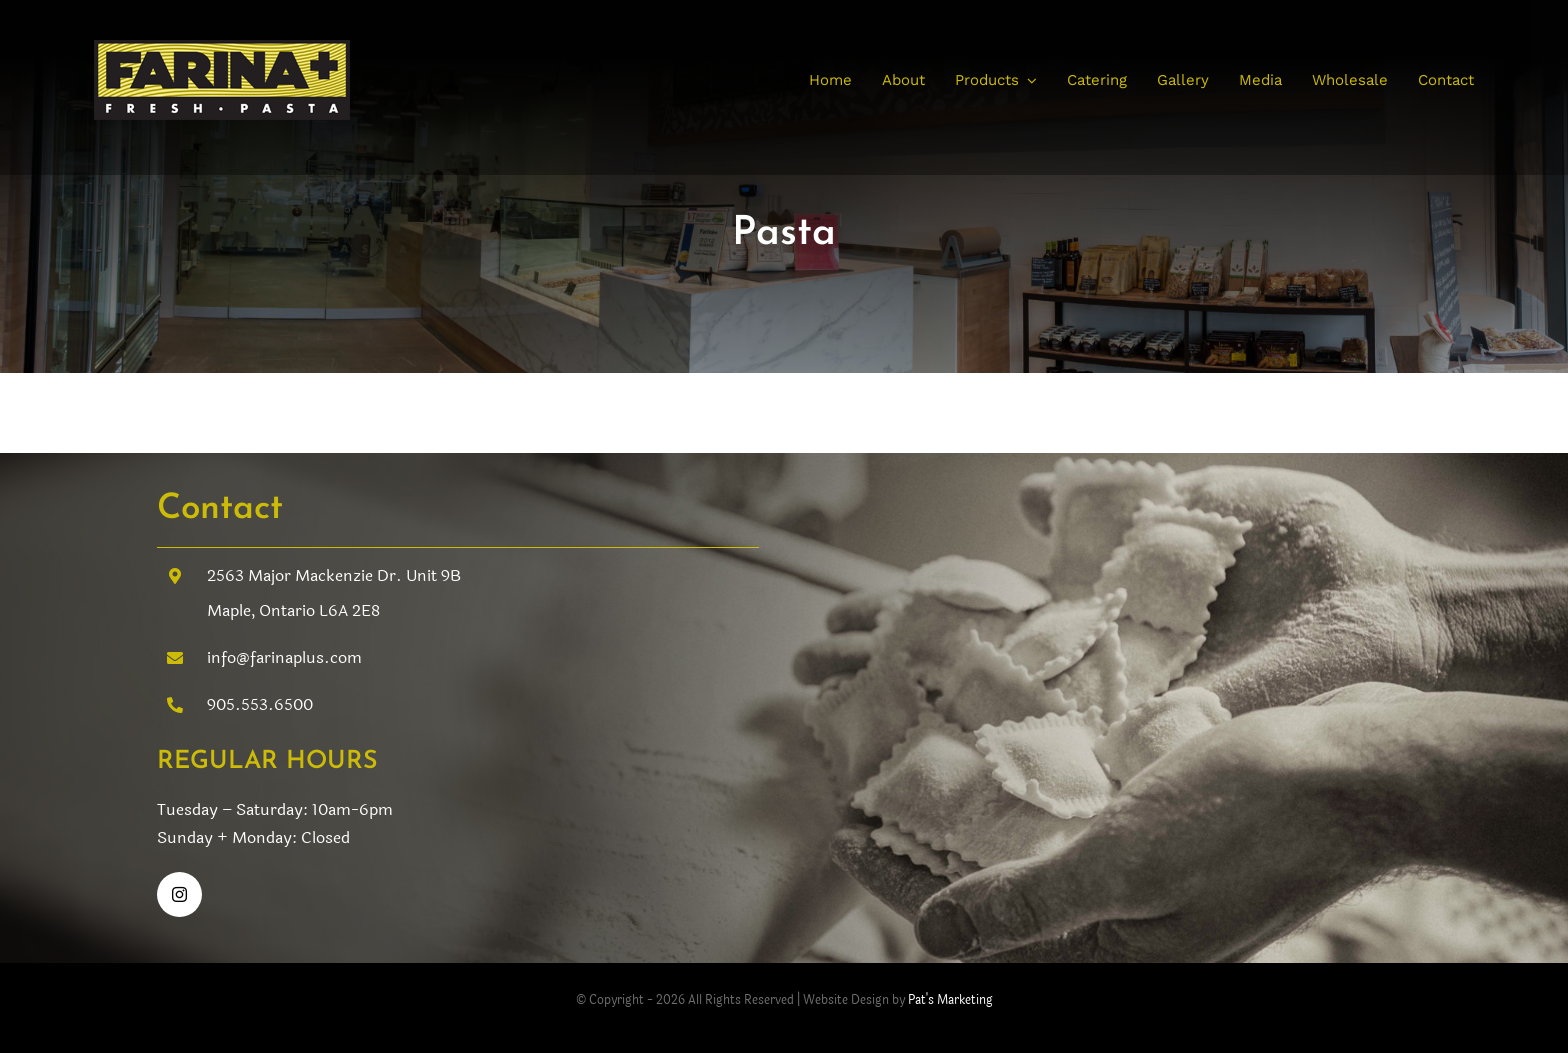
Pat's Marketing (950, 1000)
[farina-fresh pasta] (222, 48)
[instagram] (179, 894)
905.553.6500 (260, 704)
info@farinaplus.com (284, 657)
